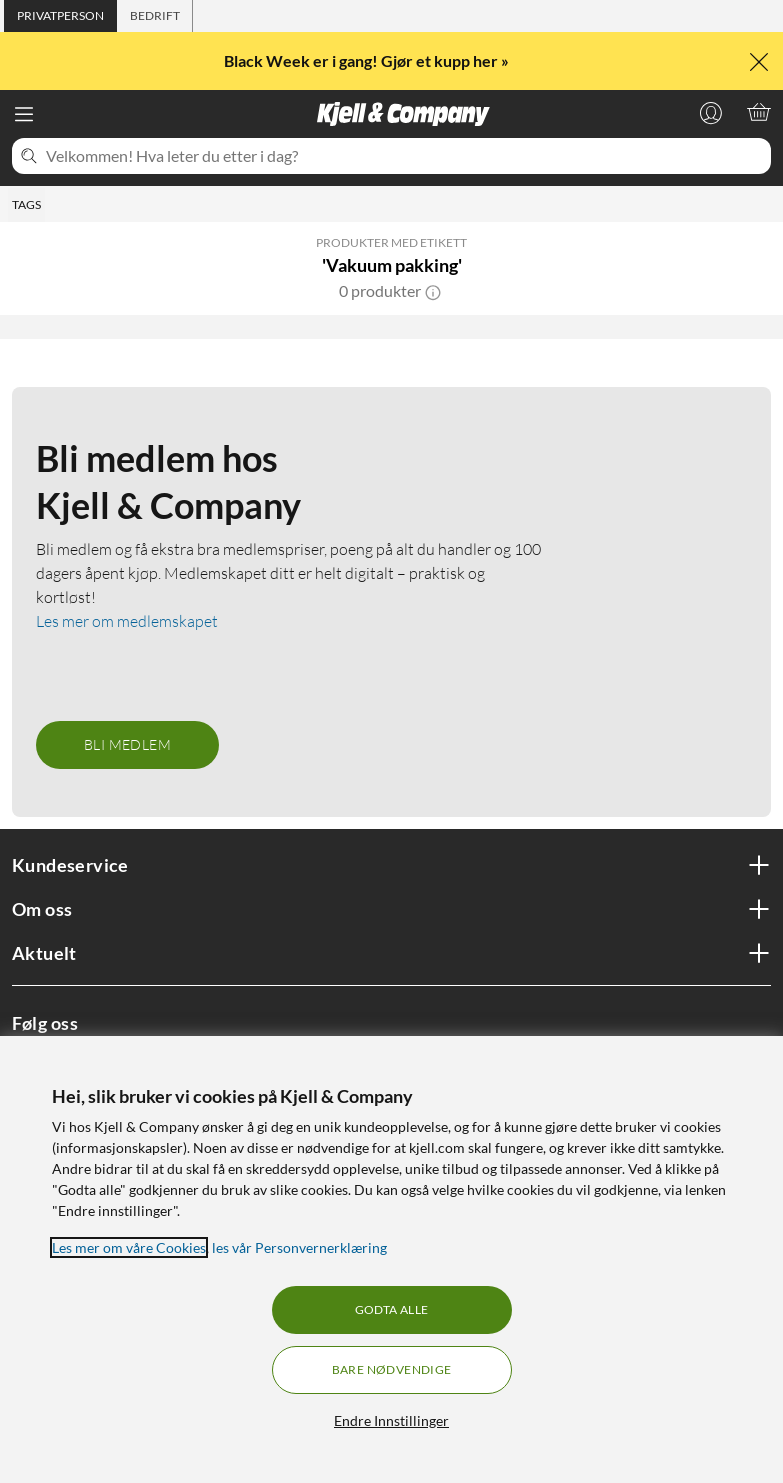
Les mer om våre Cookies (129, 1247)
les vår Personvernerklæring (299, 1247)
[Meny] (24, 114)
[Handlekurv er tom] (759, 112)
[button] (433, 291)
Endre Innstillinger (391, 1420)
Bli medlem (127, 744)
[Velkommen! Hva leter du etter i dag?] (404, 156)
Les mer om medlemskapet (127, 621)
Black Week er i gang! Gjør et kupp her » (368, 60)
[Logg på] (711, 112)
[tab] (60, 16)
